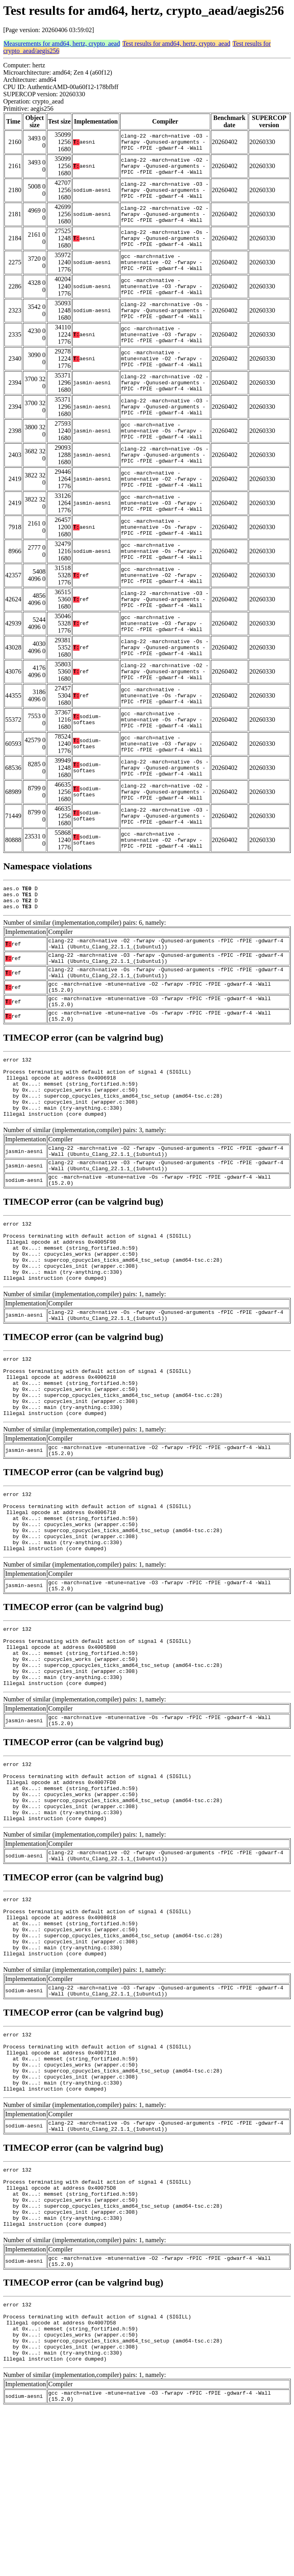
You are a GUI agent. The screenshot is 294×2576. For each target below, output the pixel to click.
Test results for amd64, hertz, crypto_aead (176, 43)
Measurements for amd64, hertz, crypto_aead (62, 43)
